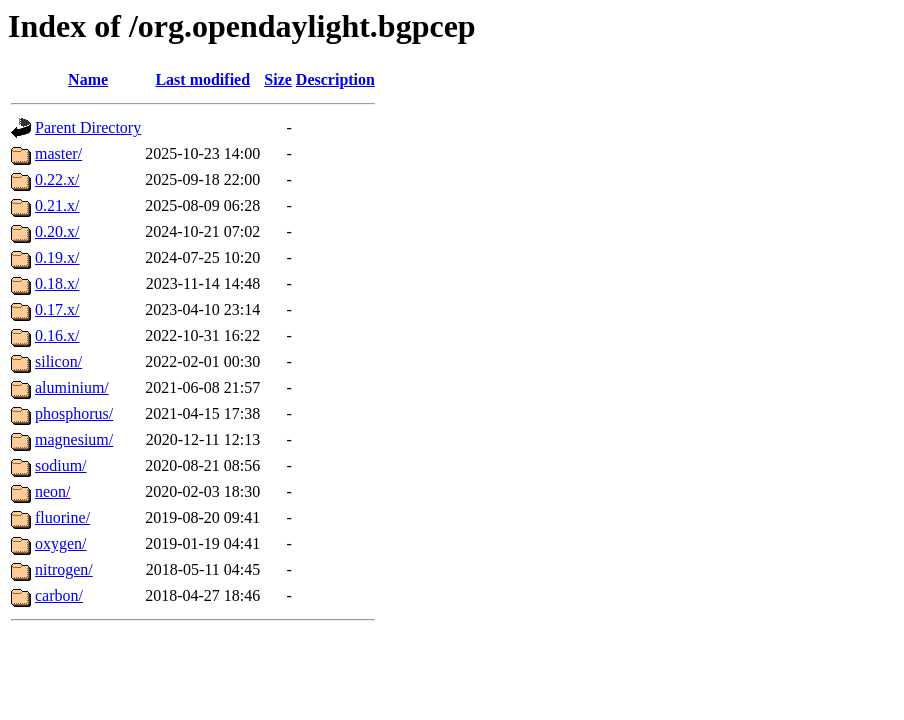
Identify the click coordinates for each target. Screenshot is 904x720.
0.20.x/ (57, 231)
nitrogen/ (64, 569)
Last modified (202, 79)
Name (88, 79)
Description (335, 79)
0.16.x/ (57, 335)
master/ (58, 153)
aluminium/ (72, 387)
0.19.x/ (57, 257)
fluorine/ (62, 517)
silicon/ (58, 361)
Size (278, 79)
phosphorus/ (74, 413)
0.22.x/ (57, 179)
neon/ (53, 491)
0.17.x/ (57, 309)
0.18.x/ (57, 283)
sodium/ (61, 465)
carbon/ (59, 595)
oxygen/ (61, 543)
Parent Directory (88, 127)
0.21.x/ (57, 205)
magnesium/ (74, 439)
